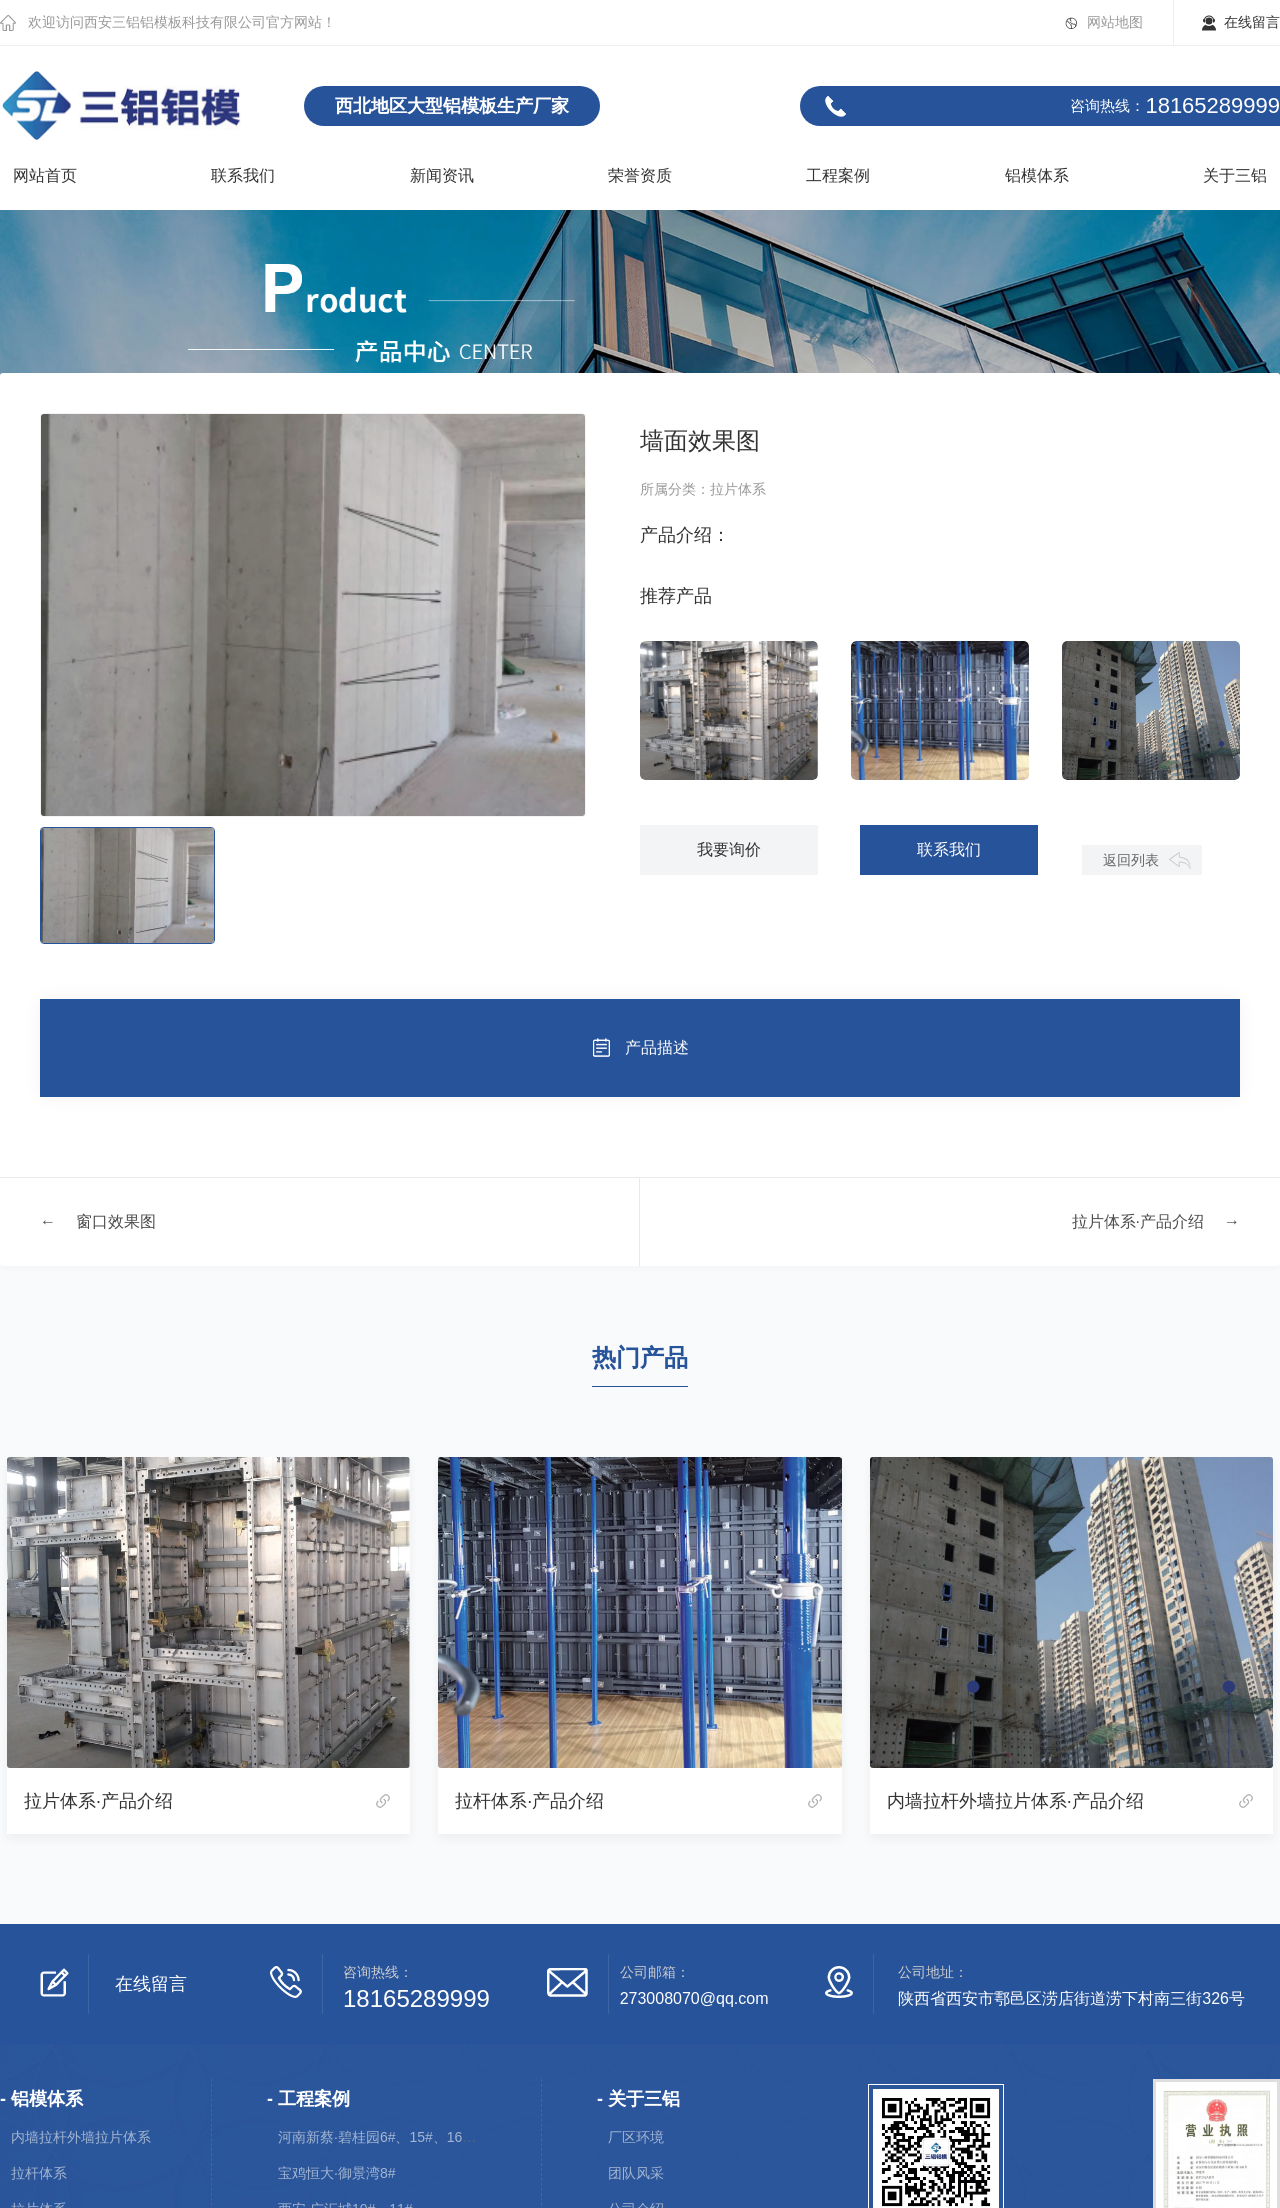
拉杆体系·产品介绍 (529, 1801)
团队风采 (636, 2173)
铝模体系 (1037, 175)
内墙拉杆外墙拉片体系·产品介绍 (1015, 1801)
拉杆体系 (39, 2173)
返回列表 (1131, 860)
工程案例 (838, 175)
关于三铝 (1235, 175)
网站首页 (45, 175)
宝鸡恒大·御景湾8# (336, 2173)
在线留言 (1252, 22)
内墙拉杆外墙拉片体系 (81, 2137)
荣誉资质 (640, 175)
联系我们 (243, 175)
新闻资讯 (442, 175)
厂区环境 (636, 2137)
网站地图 (1115, 22)
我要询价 (729, 849)
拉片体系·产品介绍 (1138, 1221)
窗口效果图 (116, 1221)
